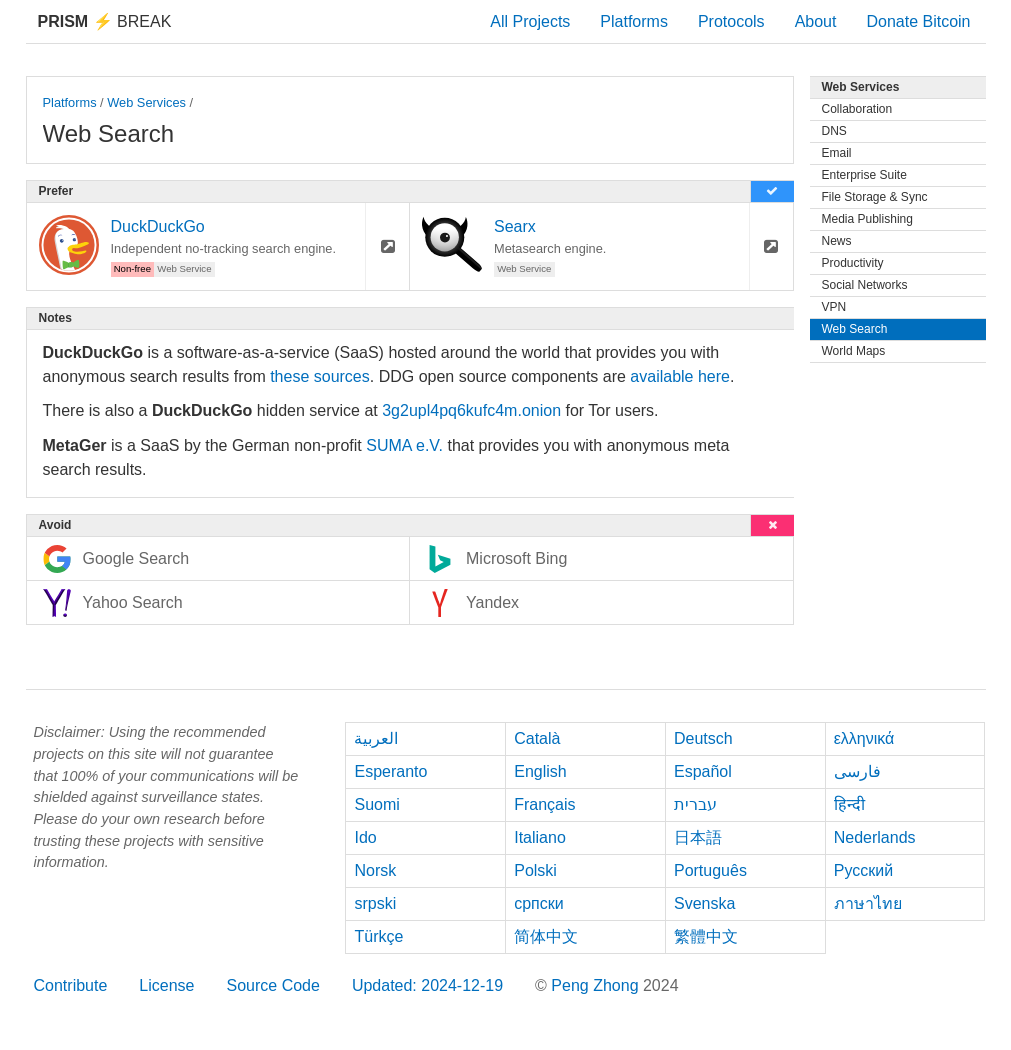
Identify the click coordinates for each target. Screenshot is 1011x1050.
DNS (834, 131)
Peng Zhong (597, 985)
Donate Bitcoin (918, 21)
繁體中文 (706, 936)
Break (105, 21)
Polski (535, 870)
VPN (834, 307)
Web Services (146, 102)
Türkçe (378, 936)
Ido (365, 837)
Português (710, 870)
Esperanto (390, 771)
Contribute (71, 985)
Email (837, 153)
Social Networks (865, 285)
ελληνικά (864, 738)
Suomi (376, 804)
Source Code (272, 985)
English (540, 771)
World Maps (854, 351)
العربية (376, 738)
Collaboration (857, 109)
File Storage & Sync (875, 197)
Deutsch (703, 738)
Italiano (540, 837)
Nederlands (875, 837)
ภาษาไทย (868, 903)
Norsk (375, 870)
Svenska (704, 903)
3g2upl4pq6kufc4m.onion (471, 410)
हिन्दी (849, 804)
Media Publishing (867, 219)
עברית (695, 804)
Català (537, 738)
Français (544, 804)
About (816, 21)
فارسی (857, 771)
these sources (320, 376)
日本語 (698, 837)
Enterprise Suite (864, 175)
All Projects (530, 21)
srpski (375, 903)
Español (703, 771)
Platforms (634, 21)
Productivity (853, 263)
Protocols (731, 21)
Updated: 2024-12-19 (427, 985)
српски (539, 903)
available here (680, 376)
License (166, 985)
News (837, 241)
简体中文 (546, 936)
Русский (863, 870)
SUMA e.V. (404, 445)
